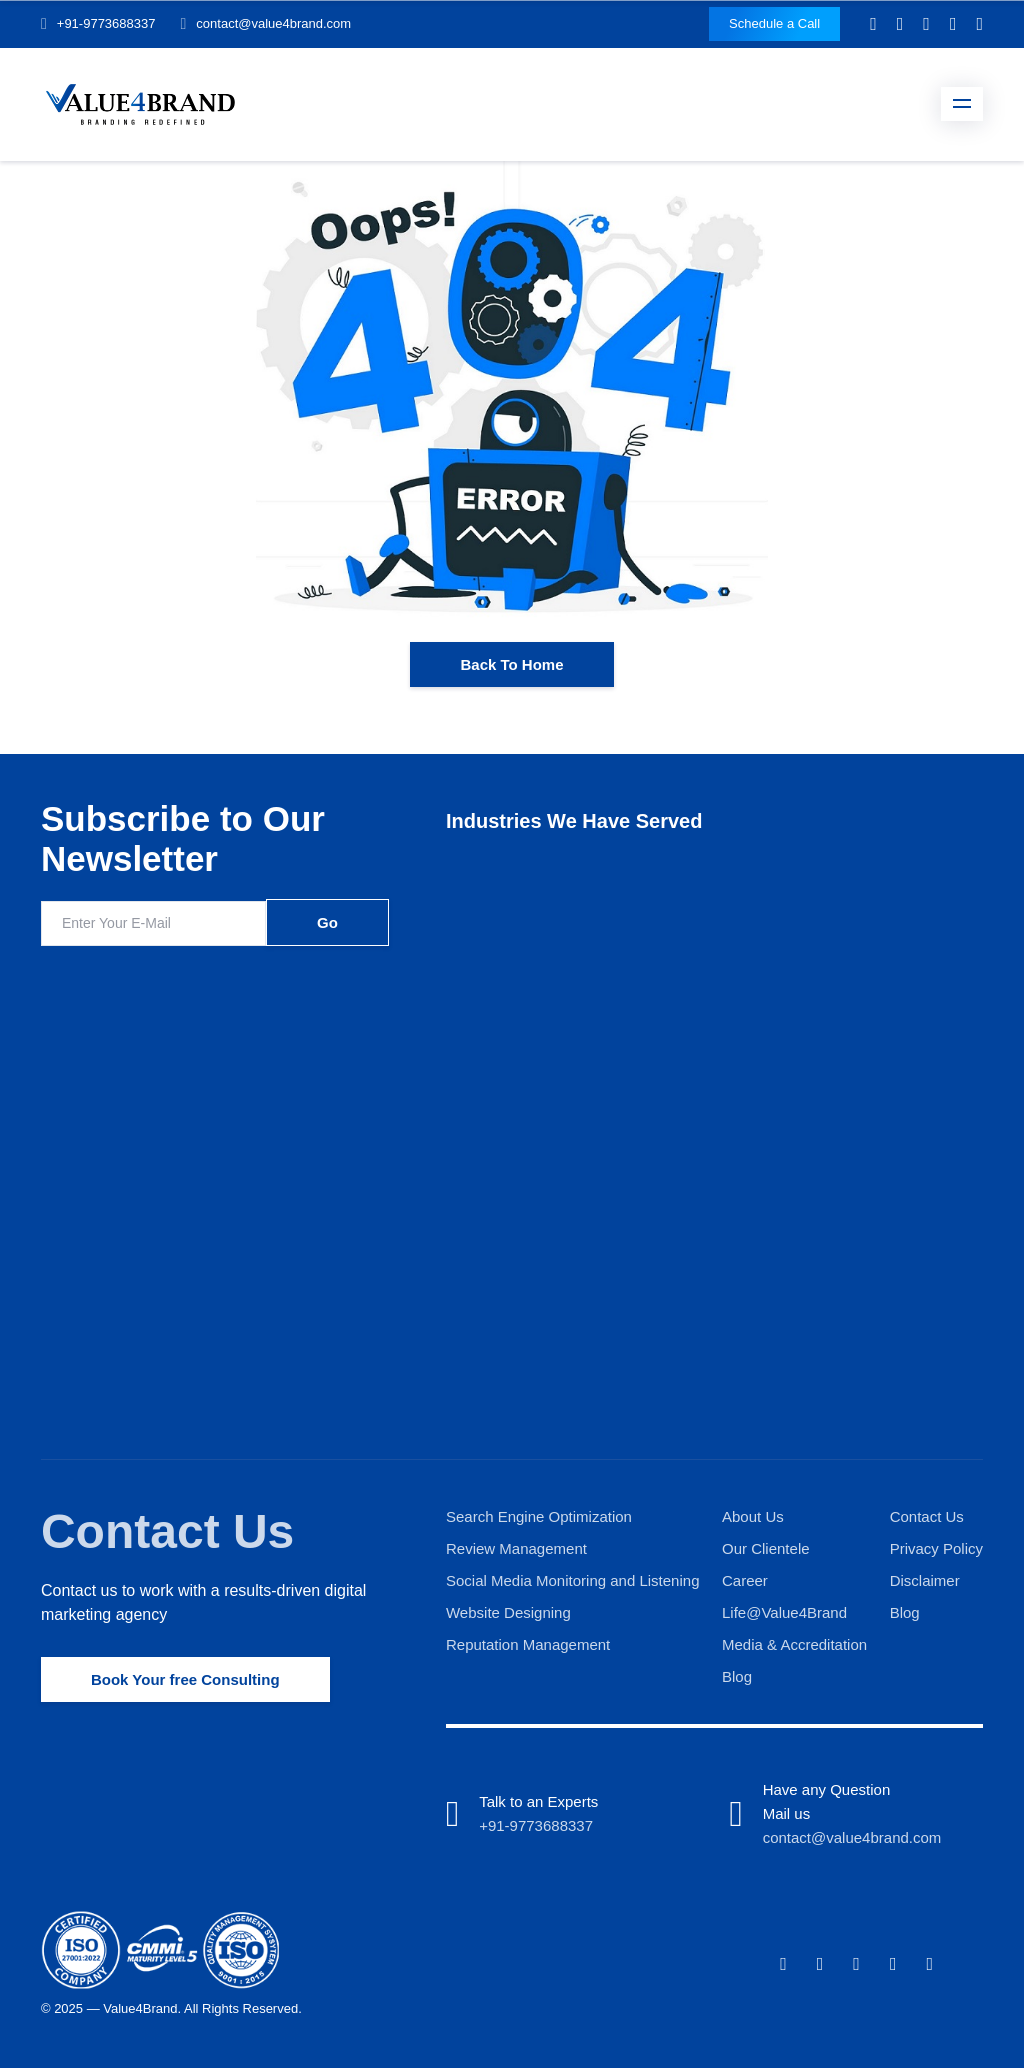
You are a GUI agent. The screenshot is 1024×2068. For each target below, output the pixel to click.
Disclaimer (925, 1580)
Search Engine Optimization (539, 1516)
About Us (753, 1516)
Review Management (516, 1548)
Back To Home (511, 664)
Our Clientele (766, 1548)
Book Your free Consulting (185, 1679)
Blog (737, 1676)
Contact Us (167, 1531)
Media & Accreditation (794, 1644)
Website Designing (508, 1612)
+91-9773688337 (106, 23)
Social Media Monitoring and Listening (572, 1580)
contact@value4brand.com (273, 23)
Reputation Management (528, 1644)
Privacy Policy (936, 1548)
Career (745, 1580)
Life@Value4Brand (784, 1612)
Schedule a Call (774, 23)
